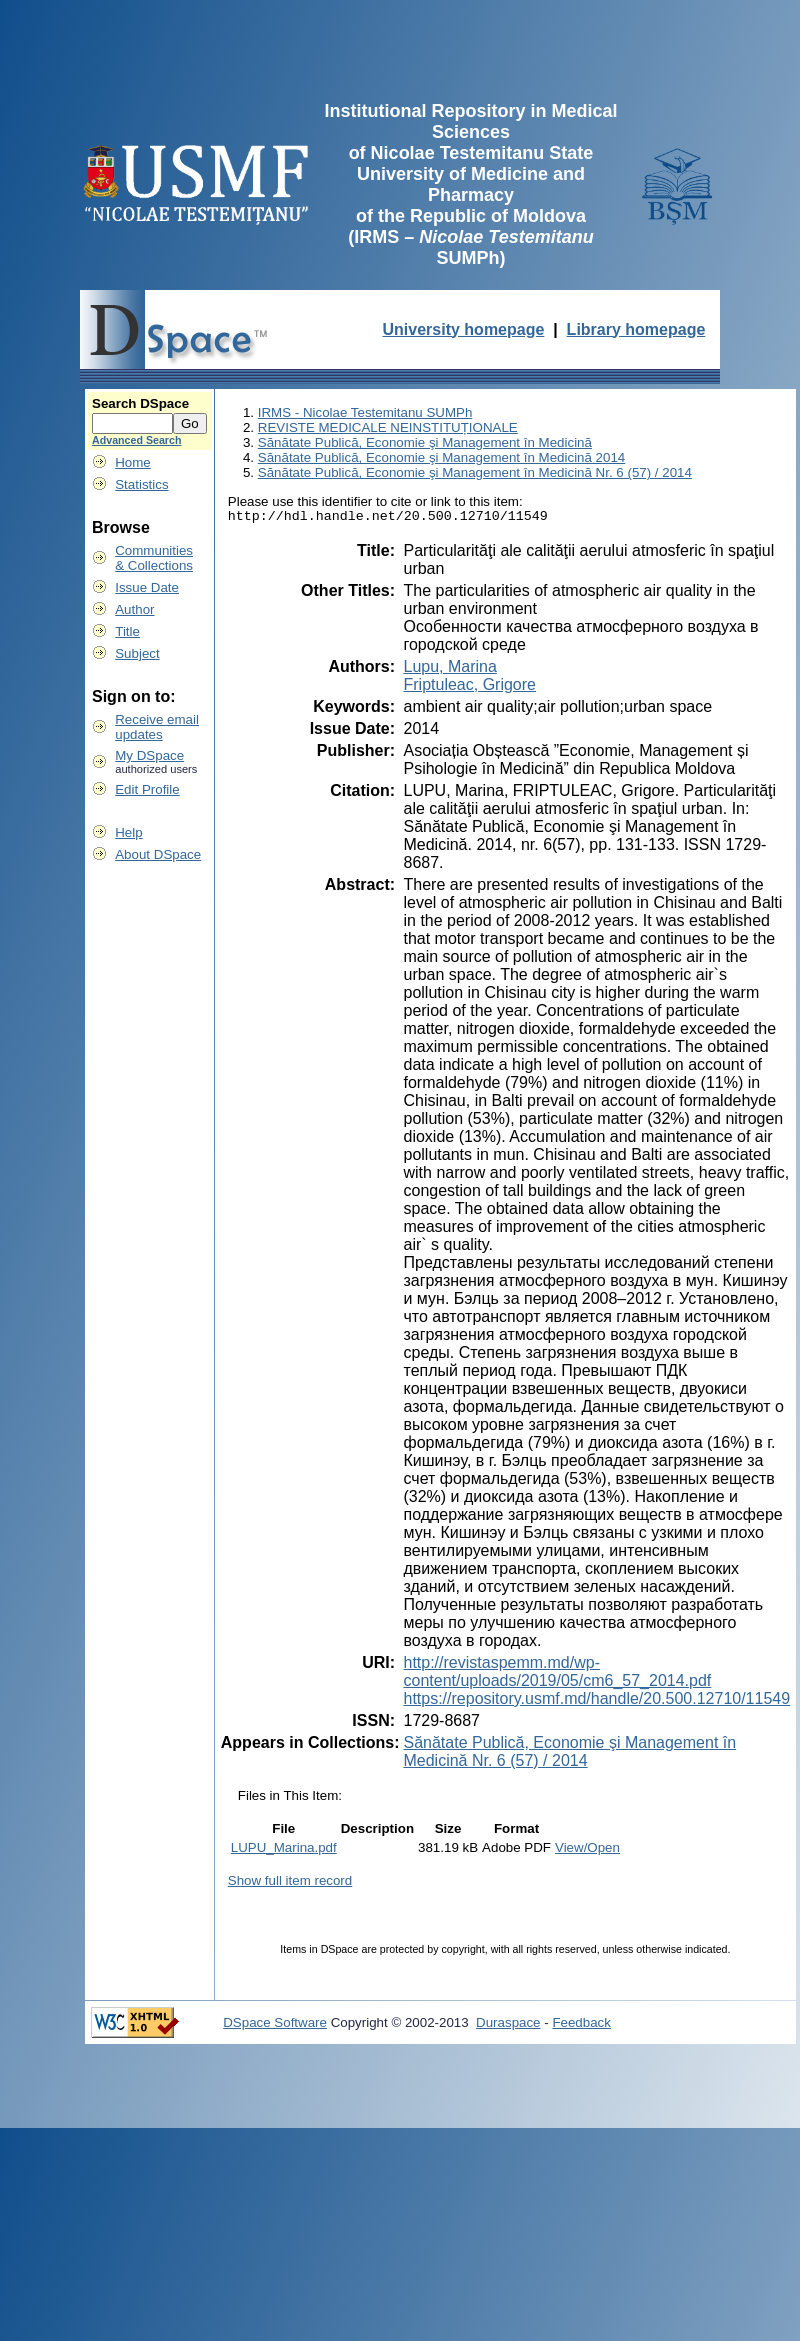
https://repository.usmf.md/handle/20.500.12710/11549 (596, 1701)
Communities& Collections (154, 558)
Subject (137, 653)
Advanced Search (136, 440)
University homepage (464, 329)
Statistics (141, 484)
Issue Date (147, 587)
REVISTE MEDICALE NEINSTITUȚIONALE (388, 427)
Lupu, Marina (449, 669)
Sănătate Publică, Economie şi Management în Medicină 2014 (442, 457)
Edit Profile (147, 789)
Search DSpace (140, 403)
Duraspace (508, 2025)
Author (134, 609)
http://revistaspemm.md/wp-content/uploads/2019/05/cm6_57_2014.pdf (557, 1674)
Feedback (581, 2025)
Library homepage (636, 329)
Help (128, 832)
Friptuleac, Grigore (469, 687)
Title (127, 631)
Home (133, 462)
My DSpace (149, 755)
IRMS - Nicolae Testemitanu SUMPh (365, 412)
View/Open (587, 1850)
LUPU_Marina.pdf (284, 1850)
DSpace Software (275, 2025)
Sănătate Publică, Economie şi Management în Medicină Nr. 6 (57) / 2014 (475, 472)
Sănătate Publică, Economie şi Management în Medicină (425, 442)
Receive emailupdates (157, 727)
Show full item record (290, 1883)
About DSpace (158, 854)
